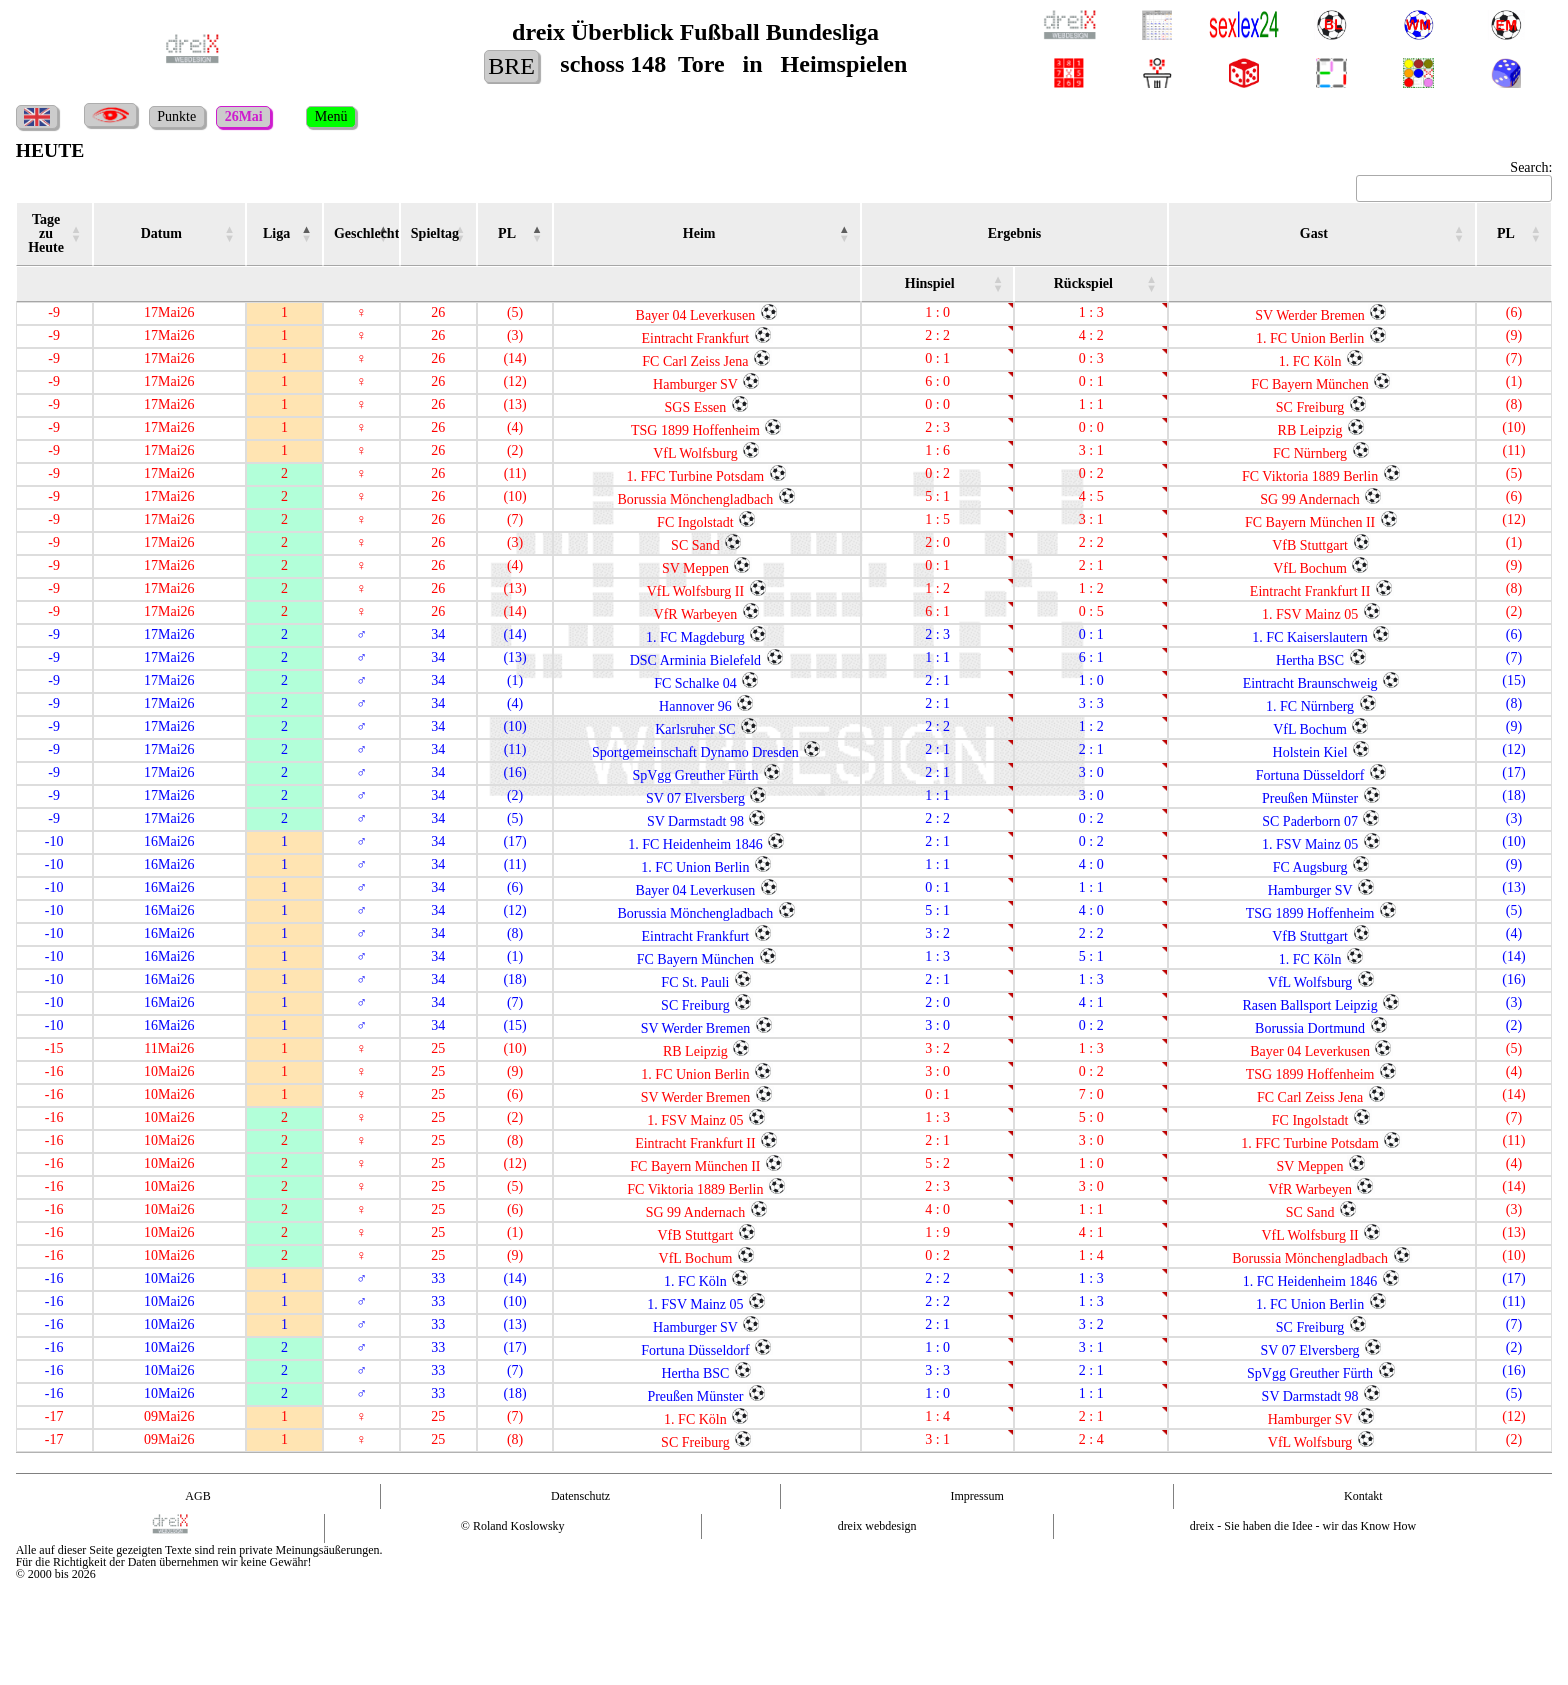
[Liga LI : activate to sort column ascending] (284, 234)
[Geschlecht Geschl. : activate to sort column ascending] (361, 234)
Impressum (976, 1496)
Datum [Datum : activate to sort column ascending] (161, 233)
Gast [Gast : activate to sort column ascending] (1314, 233)
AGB (197, 1496)
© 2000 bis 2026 (56, 1574)
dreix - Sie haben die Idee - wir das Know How (1303, 1526)
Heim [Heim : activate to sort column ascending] (699, 233)
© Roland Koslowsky (513, 1526)
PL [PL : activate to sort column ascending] (507, 233)
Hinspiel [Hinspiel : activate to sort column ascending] (930, 283)
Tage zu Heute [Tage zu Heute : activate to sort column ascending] (46, 233)
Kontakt (1363, 1496)
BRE (511, 66)
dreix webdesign (877, 1526)
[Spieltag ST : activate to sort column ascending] (438, 234)
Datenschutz (580, 1496)
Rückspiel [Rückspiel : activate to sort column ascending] (1083, 283)
